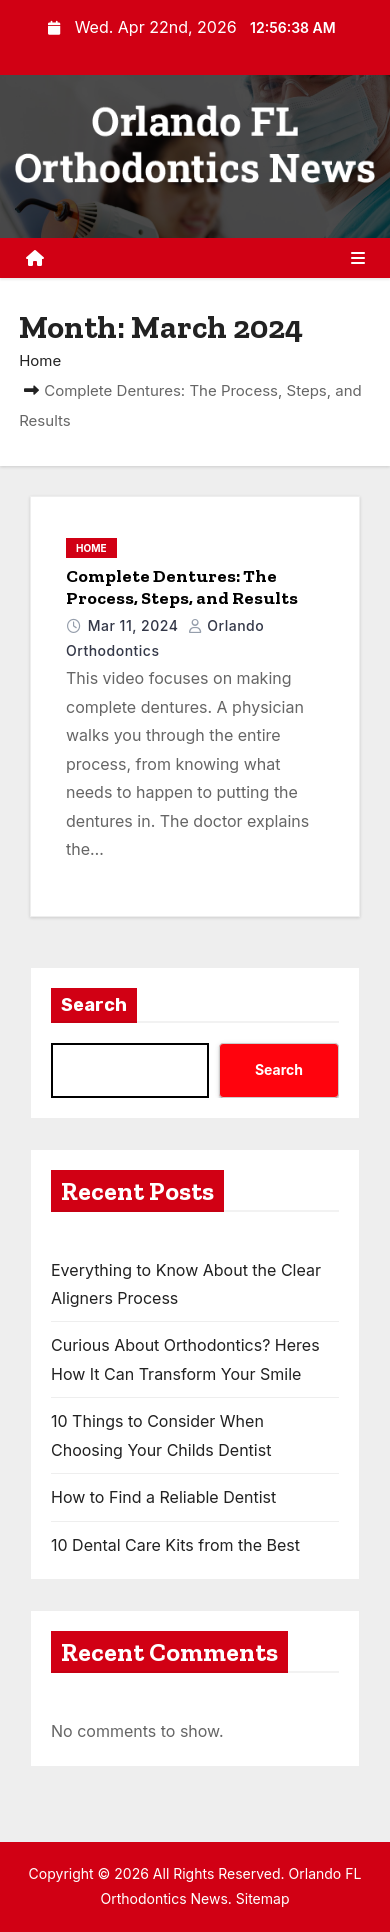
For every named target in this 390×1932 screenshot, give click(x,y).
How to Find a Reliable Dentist (163, 1497)
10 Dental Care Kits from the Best (175, 1545)
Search (94, 1005)
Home (40, 360)
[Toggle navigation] (358, 258)
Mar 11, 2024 (135, 625)
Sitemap (263, 1898)
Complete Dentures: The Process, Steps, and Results (182, 587)
